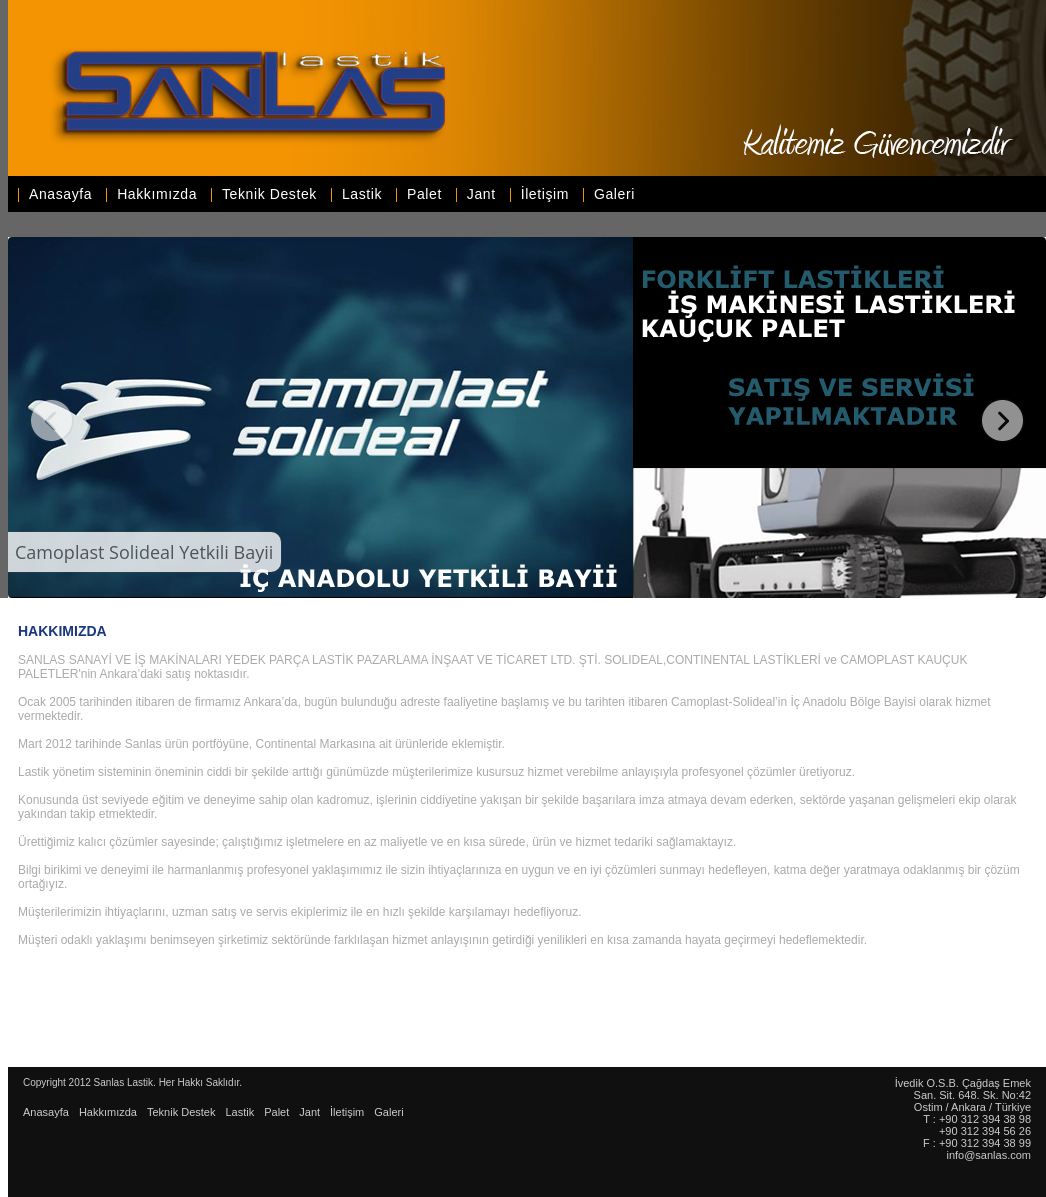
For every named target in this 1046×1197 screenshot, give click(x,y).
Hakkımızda (157, 194)
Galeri (614, 194)
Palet (424, 194)
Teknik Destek (269, 194)
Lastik (362, 194)
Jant (481, 194)
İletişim (545, 194)
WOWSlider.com (1036, 596)
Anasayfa (60, 194)
